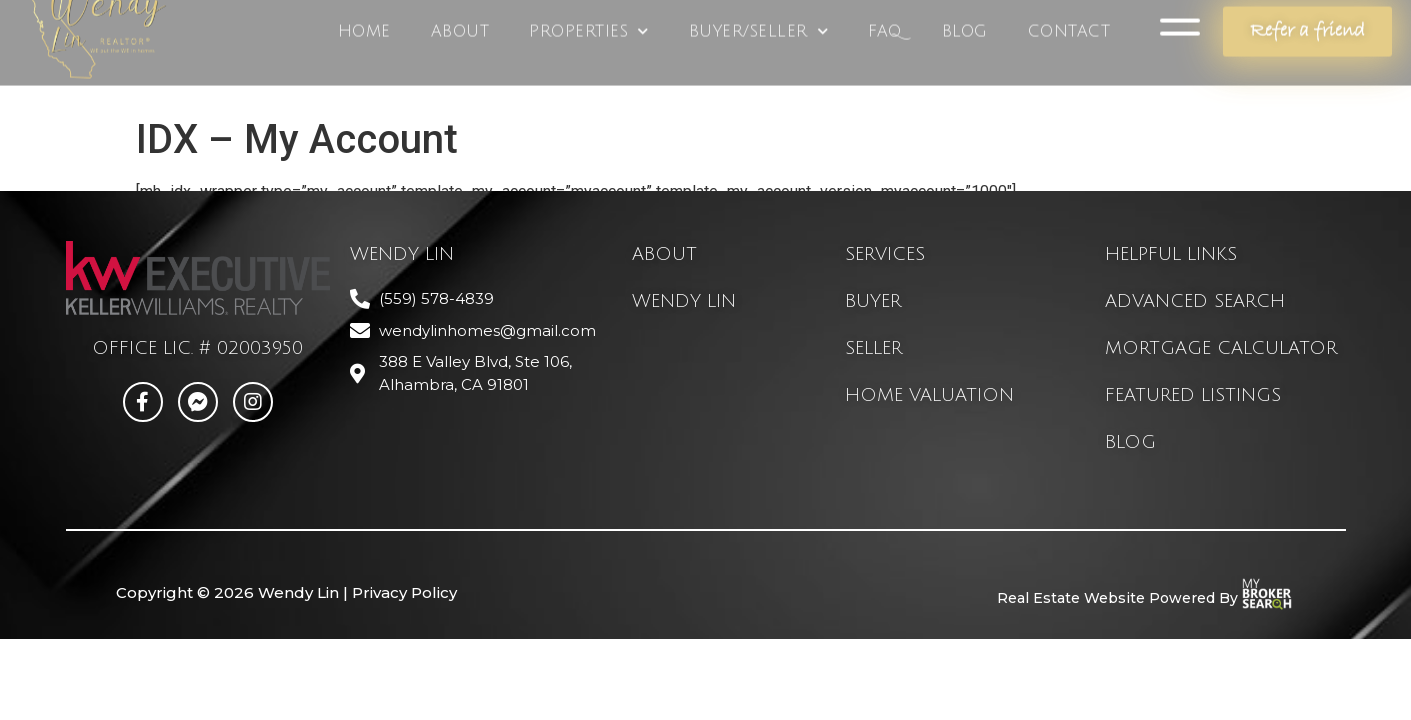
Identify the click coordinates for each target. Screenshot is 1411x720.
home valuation (929, 395)
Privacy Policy (404, 592)
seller (873, 348)
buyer (873, 301)
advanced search (1195, 301)
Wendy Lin (684, 301)
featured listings (1193, 395)
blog (1130, 442)
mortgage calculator (1221, 348)
